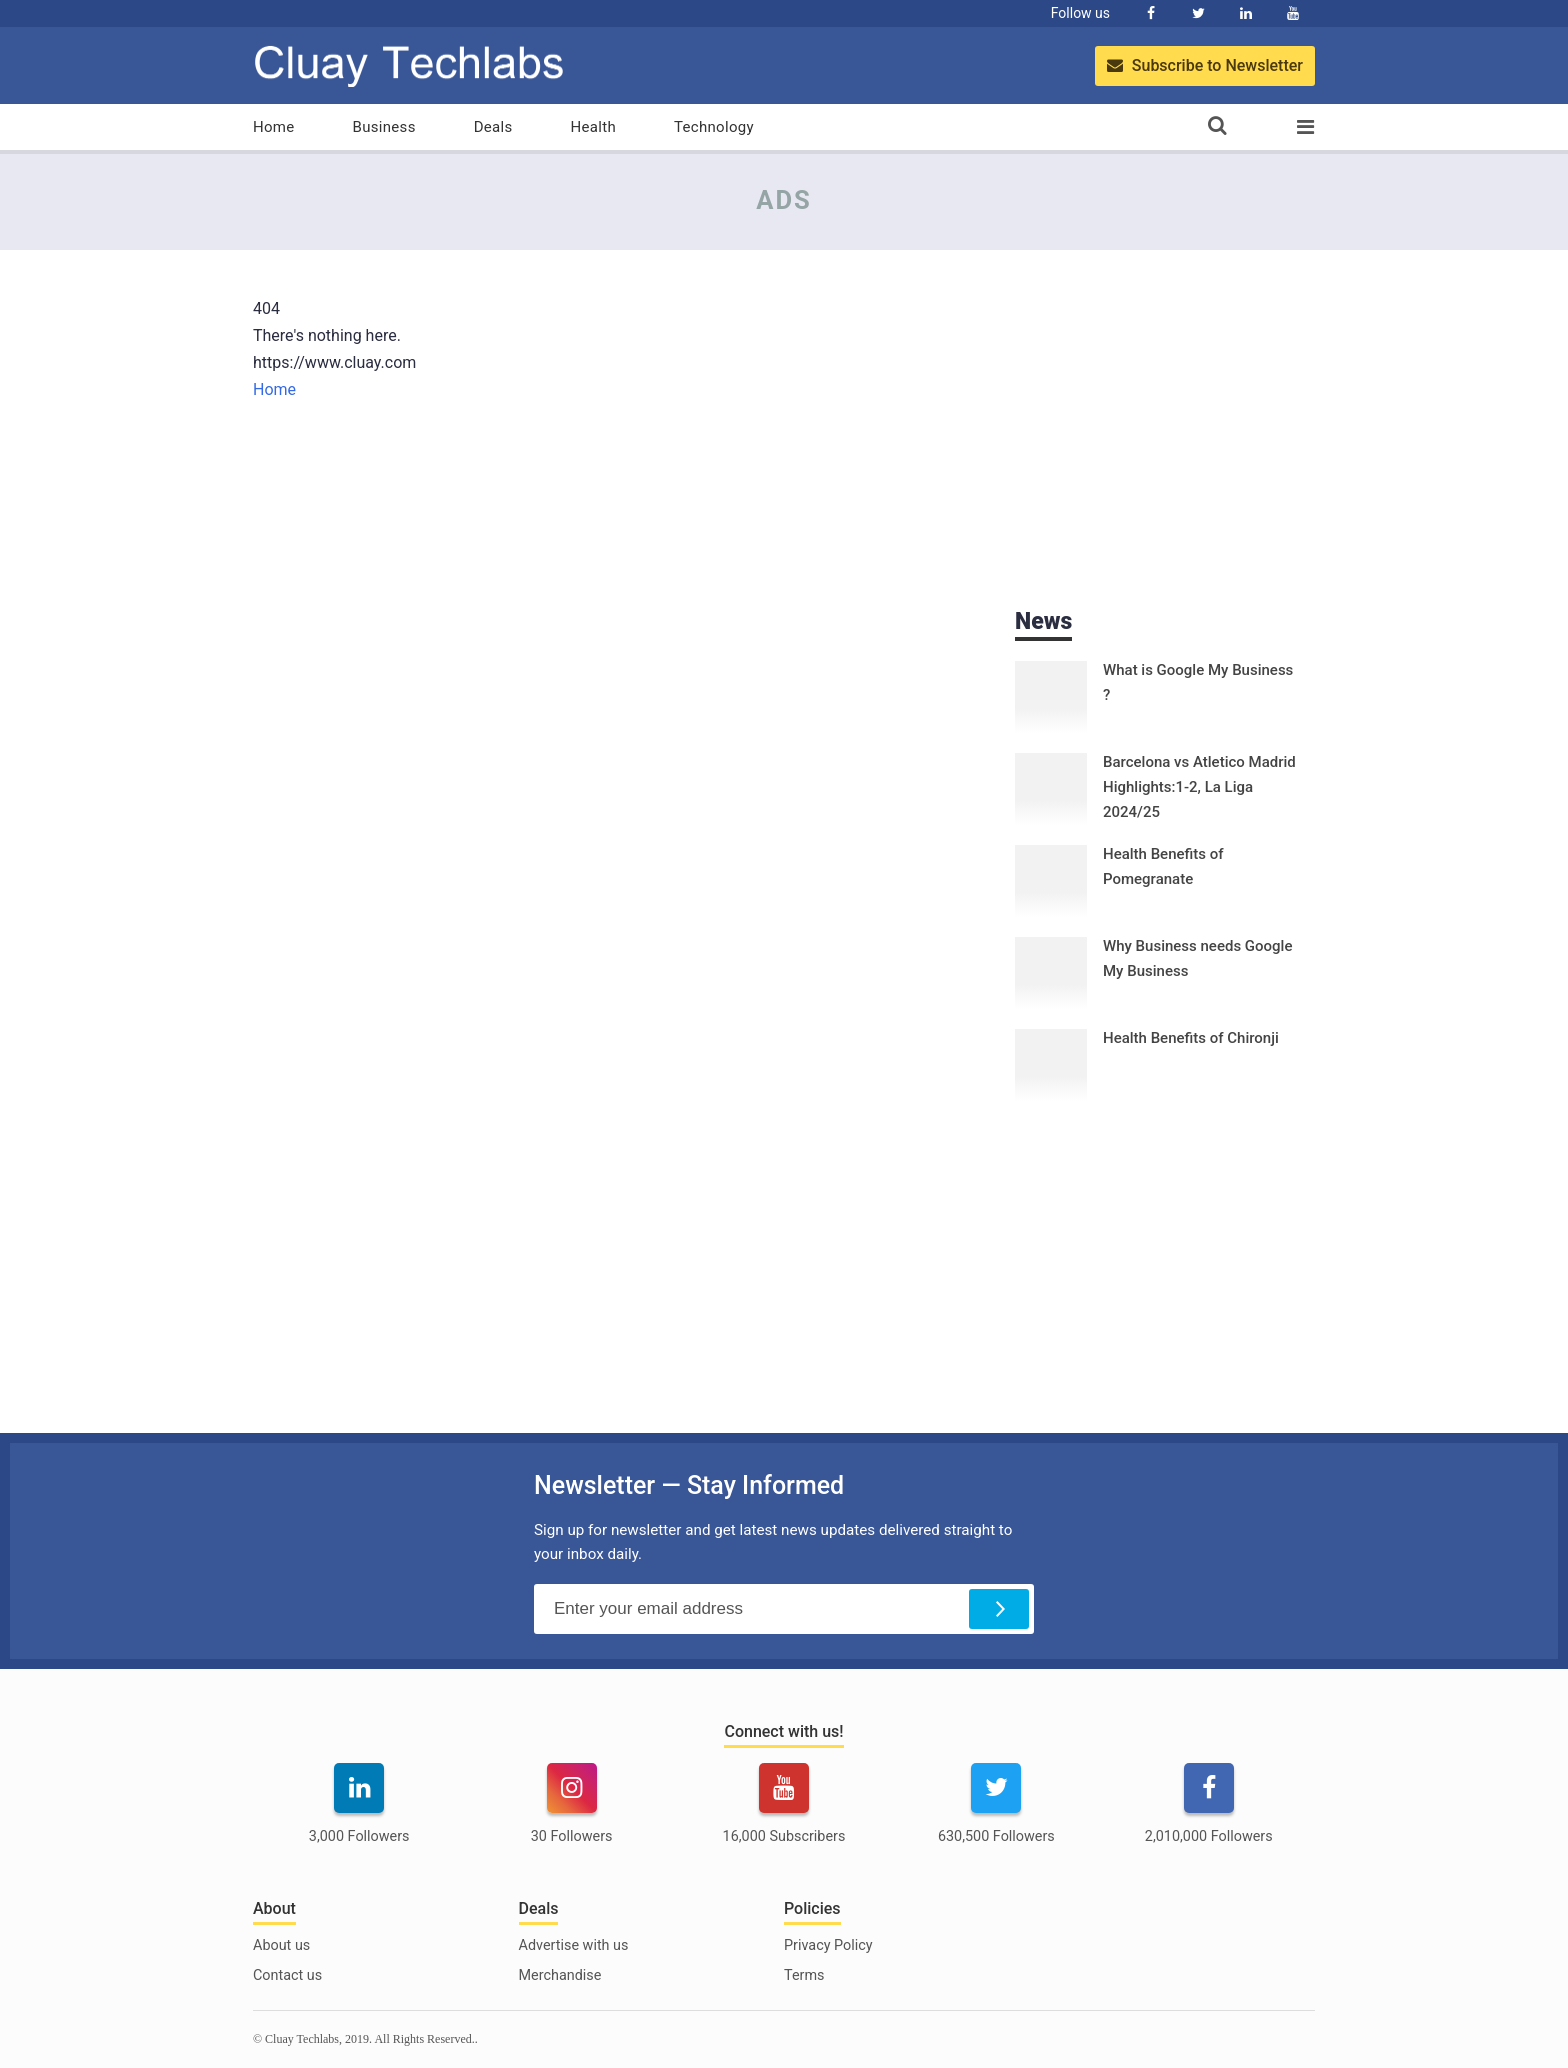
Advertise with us (574, 1945)
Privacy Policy (828, 1945)
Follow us (1080, 13)
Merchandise (560, 1975)
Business (384, 127)
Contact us (287, 1975)
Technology (714, 127)
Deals (493, 127)
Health (593, 127)
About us (281, 1945)
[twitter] (996, 1815)
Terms (804, 1975)
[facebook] (1209, 1815)
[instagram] (571, 1815)
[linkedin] (359, 1815)
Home (274, 127)
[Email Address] (784, 1609)
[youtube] (784, 1815)
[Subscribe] (999, 1609)
